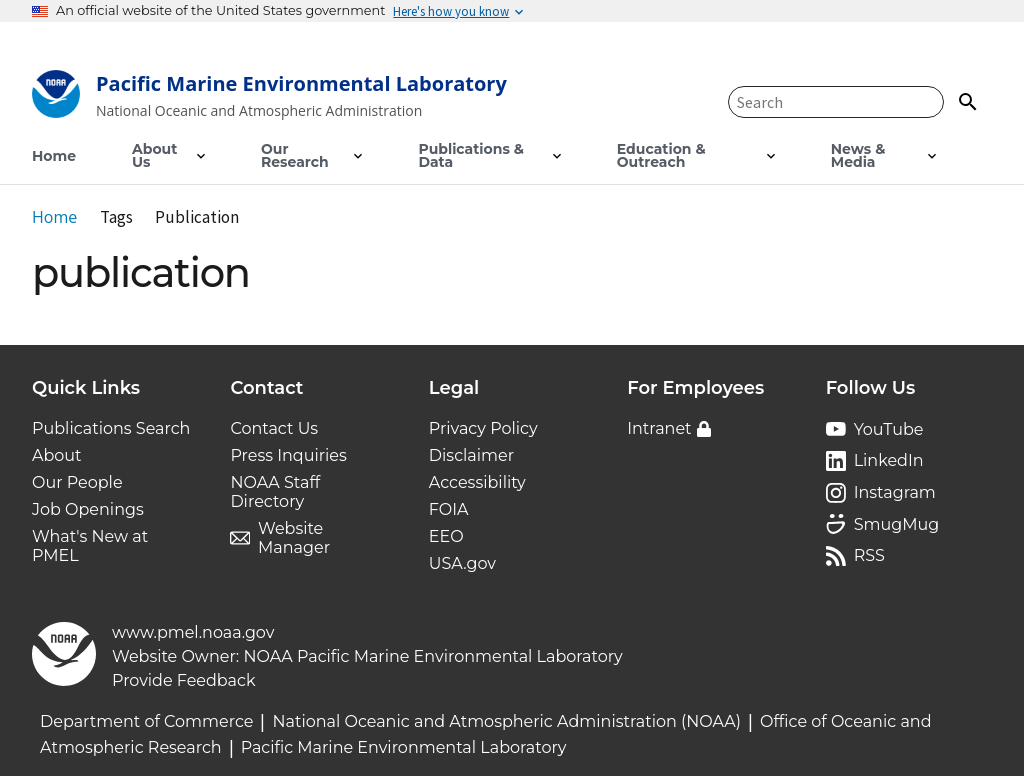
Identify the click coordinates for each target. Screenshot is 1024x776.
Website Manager (294, 538)
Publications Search (111, 428)
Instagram (895, 492)
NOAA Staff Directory (275, 492)
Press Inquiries (288, 455)
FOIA (449, 509)
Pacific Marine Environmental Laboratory (404, 747)
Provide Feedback (184, 680)
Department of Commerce (146, 721)
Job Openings (88, 509)
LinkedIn (889, 460)
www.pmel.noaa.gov (193, 632)
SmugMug (897, 524)
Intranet (659, 428)
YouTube (889, 429)
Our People (77, 482)
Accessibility (477, 482)
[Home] (269, 98)
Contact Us (274, 428)
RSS (869, 555)
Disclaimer (471, 455)
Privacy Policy (483, 428)
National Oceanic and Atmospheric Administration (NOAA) (506, 721)
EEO (446, 536)
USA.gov (462, 563)
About (57, 455)
